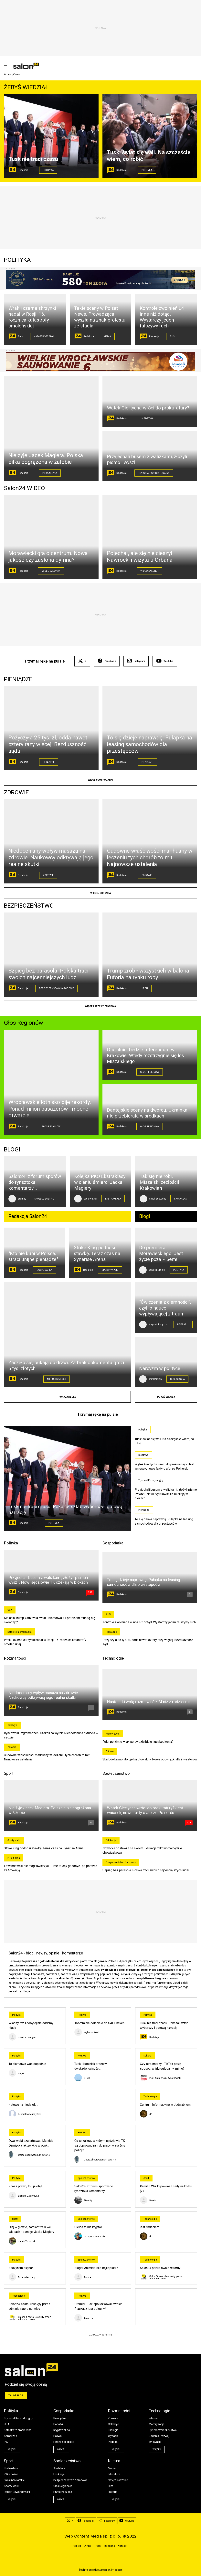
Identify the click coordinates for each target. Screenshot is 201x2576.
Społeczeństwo (86, 2178)
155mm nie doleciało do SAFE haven (99, 2023)
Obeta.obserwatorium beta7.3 (34, 2155)
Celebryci (12, 1725)
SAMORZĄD (180, 1198)
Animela (88, 2318)
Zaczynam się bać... (22, 2268)
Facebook (107, 661)
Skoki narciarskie (14, 2480)
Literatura (114, 2474)
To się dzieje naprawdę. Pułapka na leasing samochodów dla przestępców (149, 744)
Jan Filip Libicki (157, 1270)
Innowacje (155, 2441)
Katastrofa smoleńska (19, 1632)
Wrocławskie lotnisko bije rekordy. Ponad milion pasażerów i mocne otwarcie (49, 1109)
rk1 (151, 2114)
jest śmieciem (149, 2227)
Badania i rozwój (159, 2435)
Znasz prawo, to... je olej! (25, 2186)
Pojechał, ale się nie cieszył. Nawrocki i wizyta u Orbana (140, 556)
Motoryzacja (113, 1733)
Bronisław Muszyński (29, 2114)
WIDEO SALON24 (51, 571)
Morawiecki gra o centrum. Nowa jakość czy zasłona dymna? (48, 556)
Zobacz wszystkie (100, 2334)
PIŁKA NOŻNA (49, 473)
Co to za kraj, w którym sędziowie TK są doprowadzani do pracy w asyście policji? (99, 2145)
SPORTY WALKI (110, 1270)
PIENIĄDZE (49, 762)
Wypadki (113, 2435)
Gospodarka (63, 2411)
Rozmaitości (119, 2411)
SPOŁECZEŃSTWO (44, 1198)
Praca (97, 2545)
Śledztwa (143, 1455)
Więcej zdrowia (100, 893)
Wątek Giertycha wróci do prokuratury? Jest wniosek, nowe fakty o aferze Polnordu (145, 1810)
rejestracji (136, 1982)
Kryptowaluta (61, 2430)
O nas (87, 2545)
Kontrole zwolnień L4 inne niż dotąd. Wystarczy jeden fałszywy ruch (149, 1622)
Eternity (22, 1199)
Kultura (147, 2055)
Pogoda (113, 2441)
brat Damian (155, 1379)
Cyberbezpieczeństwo (163, 2430)
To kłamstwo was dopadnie (27, 2064)
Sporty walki (13, 1840)
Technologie (150, 2096)
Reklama (109, 2545)
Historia (112, 2491)
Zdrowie (11, 1747)
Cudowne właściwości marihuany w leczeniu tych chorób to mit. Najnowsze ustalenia (149, 857)
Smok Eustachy (157, 1199)
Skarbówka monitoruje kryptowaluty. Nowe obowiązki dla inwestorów (149, 1759)
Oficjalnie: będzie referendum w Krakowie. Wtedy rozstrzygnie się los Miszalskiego (145, 1055)
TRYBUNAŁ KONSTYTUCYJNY (153, 473)
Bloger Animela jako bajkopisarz (96, 2268)
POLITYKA (48, 170)
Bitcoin (110, 1751)
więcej (12, 2449)
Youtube (164, 661)
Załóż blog (15, 2395)
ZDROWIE (48, 875)
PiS (6, 2441)
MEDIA (107, 336)
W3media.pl (115, 2569)
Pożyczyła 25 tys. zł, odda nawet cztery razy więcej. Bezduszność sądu (47, 744)
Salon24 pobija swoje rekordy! (160, 2268)
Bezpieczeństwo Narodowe (121, 1862)
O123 (87, 2078)
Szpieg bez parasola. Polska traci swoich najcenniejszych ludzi (48, 974)
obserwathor (90, 1199)
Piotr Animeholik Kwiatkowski (165, 2078)
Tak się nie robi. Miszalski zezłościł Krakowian (159, 1182)
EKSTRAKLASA (113, 1198)
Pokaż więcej (67, 1397)
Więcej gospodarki (100, 779)
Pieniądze (143, 1510)
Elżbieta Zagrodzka (28, 2196)
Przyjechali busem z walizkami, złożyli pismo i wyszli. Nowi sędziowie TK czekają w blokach (166, 1494)
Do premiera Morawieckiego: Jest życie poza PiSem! (161, 1253)
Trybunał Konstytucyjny (151, 1480)
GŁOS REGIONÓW (51, 1126)
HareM (152, 2200)
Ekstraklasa (11, 2468)
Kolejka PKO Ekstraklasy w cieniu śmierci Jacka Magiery (99, 1182)
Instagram (136, 661)
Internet (154, 2418)
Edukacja (111, 1840)
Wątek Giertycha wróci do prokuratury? (148, 408)
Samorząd (10, 2435)
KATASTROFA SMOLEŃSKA (47, 336)
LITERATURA (184, 1324)
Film (110, 2486)
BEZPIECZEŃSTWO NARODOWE (56, 988)
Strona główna (12, 74)
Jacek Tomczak (26, 2241)
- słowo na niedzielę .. (23, 2105)
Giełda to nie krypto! (88, 2227)
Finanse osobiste (63, 2441)
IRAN (145, 988)
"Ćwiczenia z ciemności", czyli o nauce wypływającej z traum (165, 1308)
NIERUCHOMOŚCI (56, 1379)
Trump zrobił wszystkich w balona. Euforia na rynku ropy (149, 974)
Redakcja (23, 170)
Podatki (58, 2424)
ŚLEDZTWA (147, 418)
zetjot (21, 2073)
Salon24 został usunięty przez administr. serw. (165, 2277)
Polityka (53, 1523)
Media (112, 2468)
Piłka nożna (13, 1858)
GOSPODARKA (44, 1270)
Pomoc (76, 2545)
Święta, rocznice (118, 2480)
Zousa (87, 2277)
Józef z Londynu (27, 2037)
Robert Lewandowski (17, 2491)
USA (9, 1610)
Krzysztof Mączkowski (159, 1324)
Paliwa (57, 2435)
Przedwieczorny (27, 2277)
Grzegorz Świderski (94, 2236)
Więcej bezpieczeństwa (100, 1006)
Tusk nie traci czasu (33, 159)
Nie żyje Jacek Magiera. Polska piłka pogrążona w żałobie (45, 458)
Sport (146, 2178)
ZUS (172, 336)
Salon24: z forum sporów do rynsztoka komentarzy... (34, 1182)
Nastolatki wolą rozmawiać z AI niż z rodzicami (148, 1701)
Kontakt (122, 2545)
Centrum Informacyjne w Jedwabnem (165, 2105)
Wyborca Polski (92, 2032)
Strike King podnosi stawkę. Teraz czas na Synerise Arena (97, 1253)
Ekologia (113, 2430)
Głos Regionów (62, 2486)
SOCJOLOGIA (177, 1379)
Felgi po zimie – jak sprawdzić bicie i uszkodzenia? (138, 1742)
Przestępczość (62, 2491)
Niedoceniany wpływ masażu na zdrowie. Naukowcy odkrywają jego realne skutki (50, 857)
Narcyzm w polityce (159, 1368)
